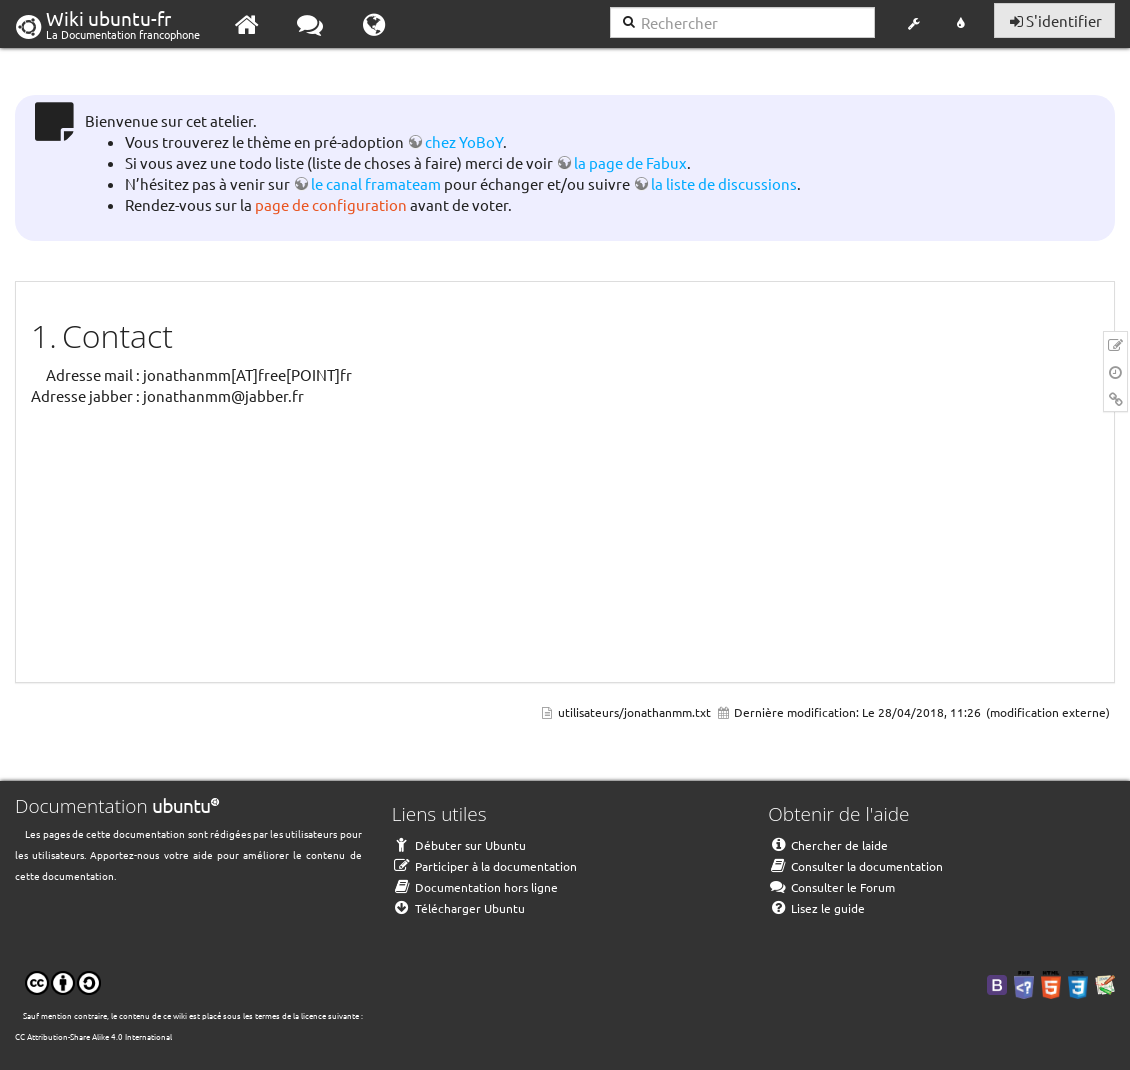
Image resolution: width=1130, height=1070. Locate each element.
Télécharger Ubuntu (458, 908)
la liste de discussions (724, 183)
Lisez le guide (816, 908)
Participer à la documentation (484, 866)
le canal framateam (376, 183)
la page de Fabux (630, 162)
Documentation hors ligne (475, 887)
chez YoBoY (464, 141)
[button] (913, 24)
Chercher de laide (828, 845)
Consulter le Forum (831, 887)
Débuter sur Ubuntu (459, 845)
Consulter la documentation (855, 866)
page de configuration (331, 204)
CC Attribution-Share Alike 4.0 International (93, 1036)
